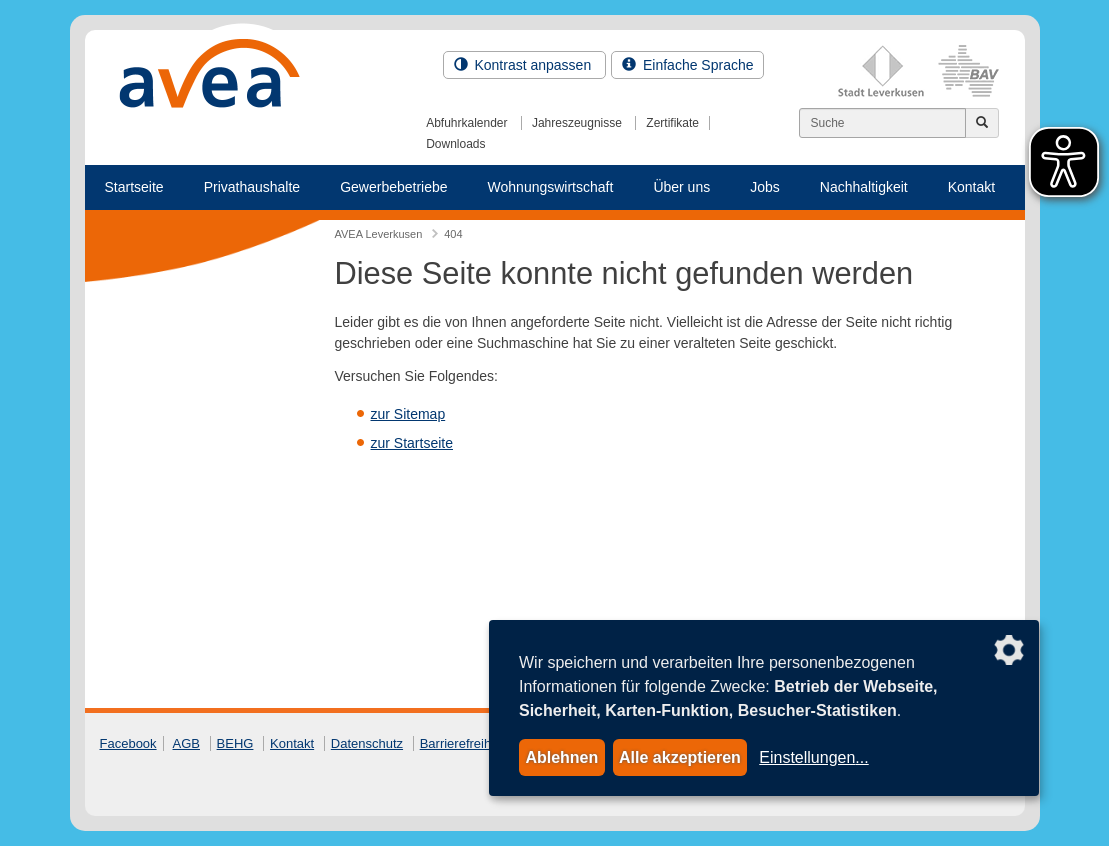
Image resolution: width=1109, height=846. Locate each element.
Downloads (455, 144)
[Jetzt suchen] (982, 123)
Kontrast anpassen (525, 65)
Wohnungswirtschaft (551, 187)
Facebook (128, 743)
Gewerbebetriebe (393, 187)
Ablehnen (561, 757)
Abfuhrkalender (466, 123)
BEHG (235, 743)
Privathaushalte (252, 187)
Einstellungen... (813, 757)
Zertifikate (672, 123)
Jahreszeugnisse (577, 123)
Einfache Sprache (687, 65)
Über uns (681, 187)
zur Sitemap (408, 414)
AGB (186, 743)
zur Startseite (412, 443)
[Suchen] (882, 123)
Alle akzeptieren (680, 757)
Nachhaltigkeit (864, 187)
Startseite (134, 187)
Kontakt (971, 187)
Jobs (765, 187)
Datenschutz (367, 743)
